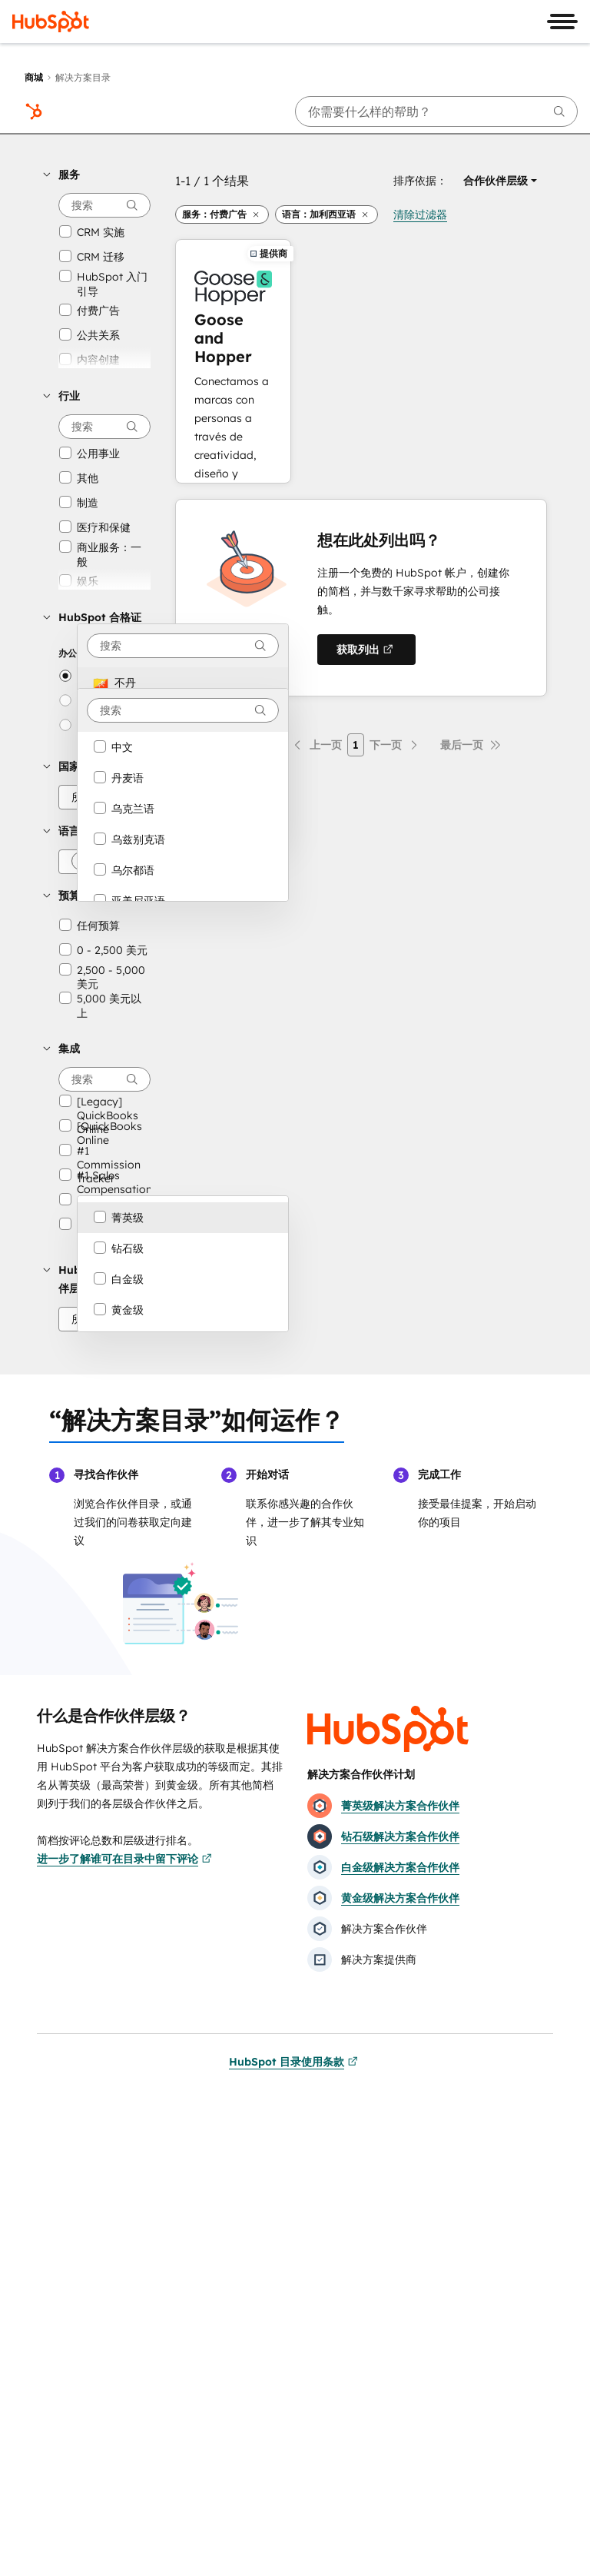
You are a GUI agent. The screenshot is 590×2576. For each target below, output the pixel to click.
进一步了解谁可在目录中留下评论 (124, 1859)
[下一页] (395, 744)
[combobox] (183, 645)
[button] (97, 174)
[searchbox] (436, 111)
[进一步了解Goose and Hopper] (233, 361)
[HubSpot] (50, 21)
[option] (183, 682)
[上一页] (316, 744)
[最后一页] (471, 744)
